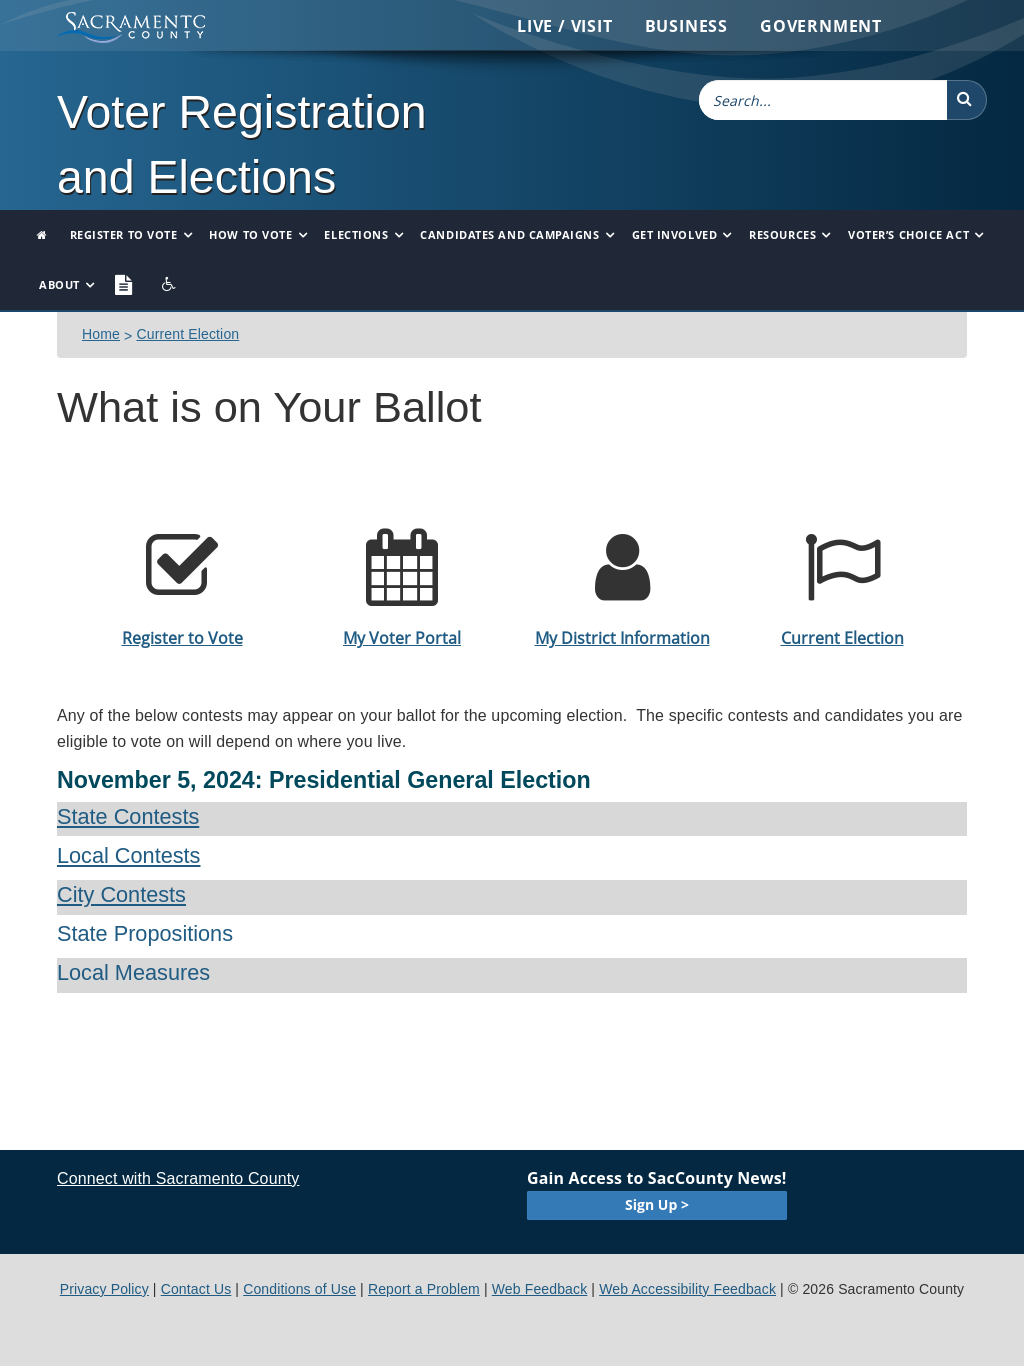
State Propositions (145, 933)
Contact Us (196, 1289)
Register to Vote (124, 234)
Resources (782, 234)
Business (686, 26)
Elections (356, 234)
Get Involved (675, 234)
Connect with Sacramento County (178, 1178)
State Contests (128, 816)
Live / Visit (565, 26)
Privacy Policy (104, 1289)
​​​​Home (101, 334)
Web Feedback (540, 1289)
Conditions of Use (299, 1289)
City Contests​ (121, 894)
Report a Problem (424, 1289)
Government (821, 26)
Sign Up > (657, 1204)
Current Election (187, 334)
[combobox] (823, 100)
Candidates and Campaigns (509, 234)
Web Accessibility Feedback (687, 1289)
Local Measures (133, 972)
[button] (967, 100)
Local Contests (128, 855)
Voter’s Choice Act (908, 234)
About (59, 284)
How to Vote (250, 234)
